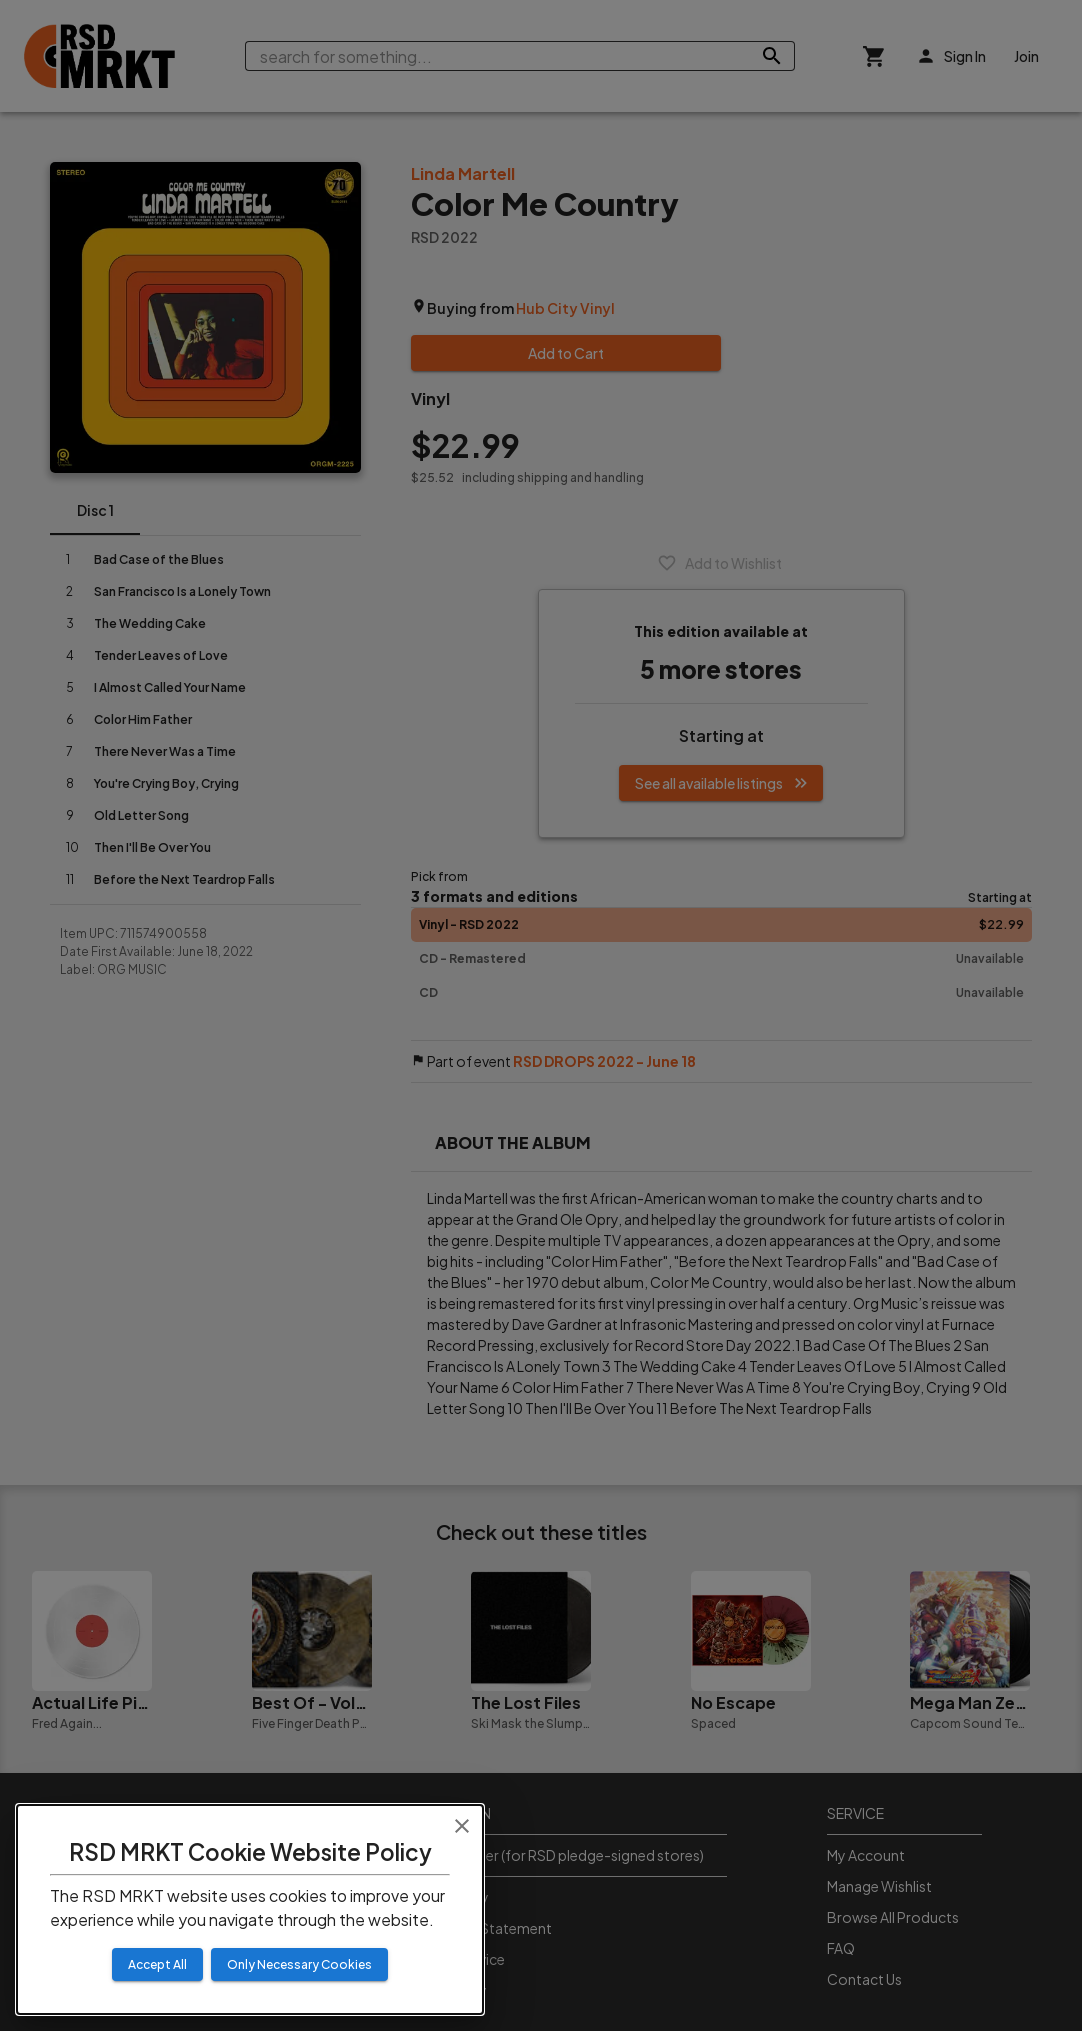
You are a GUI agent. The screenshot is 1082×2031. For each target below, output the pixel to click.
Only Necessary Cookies (299, 1964)
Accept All (157, 1964)
